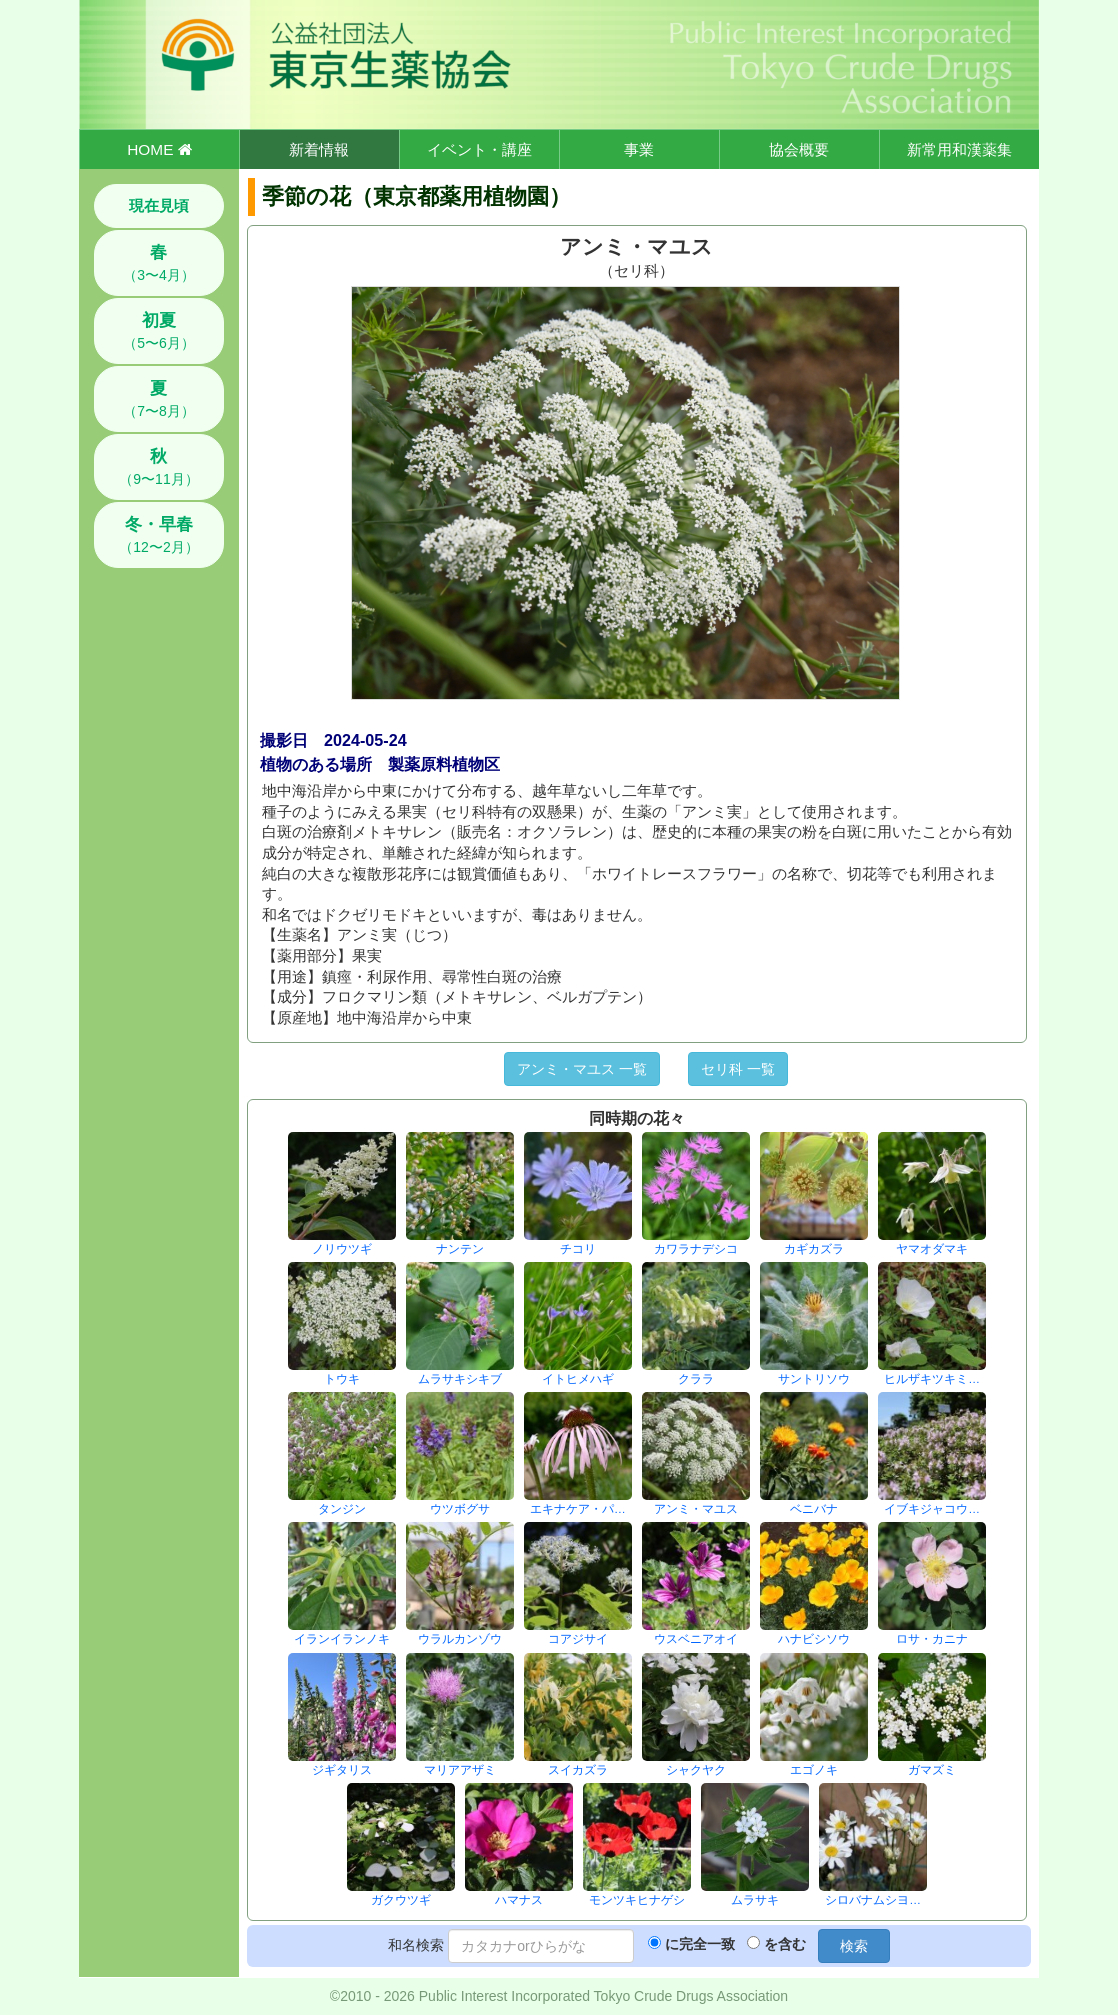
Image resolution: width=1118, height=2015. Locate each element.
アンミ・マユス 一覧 (582, 1069)
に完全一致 (700, 1944)
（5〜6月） (159, 331)
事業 (639, 149)
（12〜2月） (158, 535)
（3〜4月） (159, 263)
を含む (785, 1944)
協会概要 (799, 149)
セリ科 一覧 (738, 1069)
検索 (854, 1946)
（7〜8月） (159, 399)
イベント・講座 (479, 149)
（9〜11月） (158, 467)
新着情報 (319, 149)
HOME (159, 149)
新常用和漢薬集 (959, 149)
